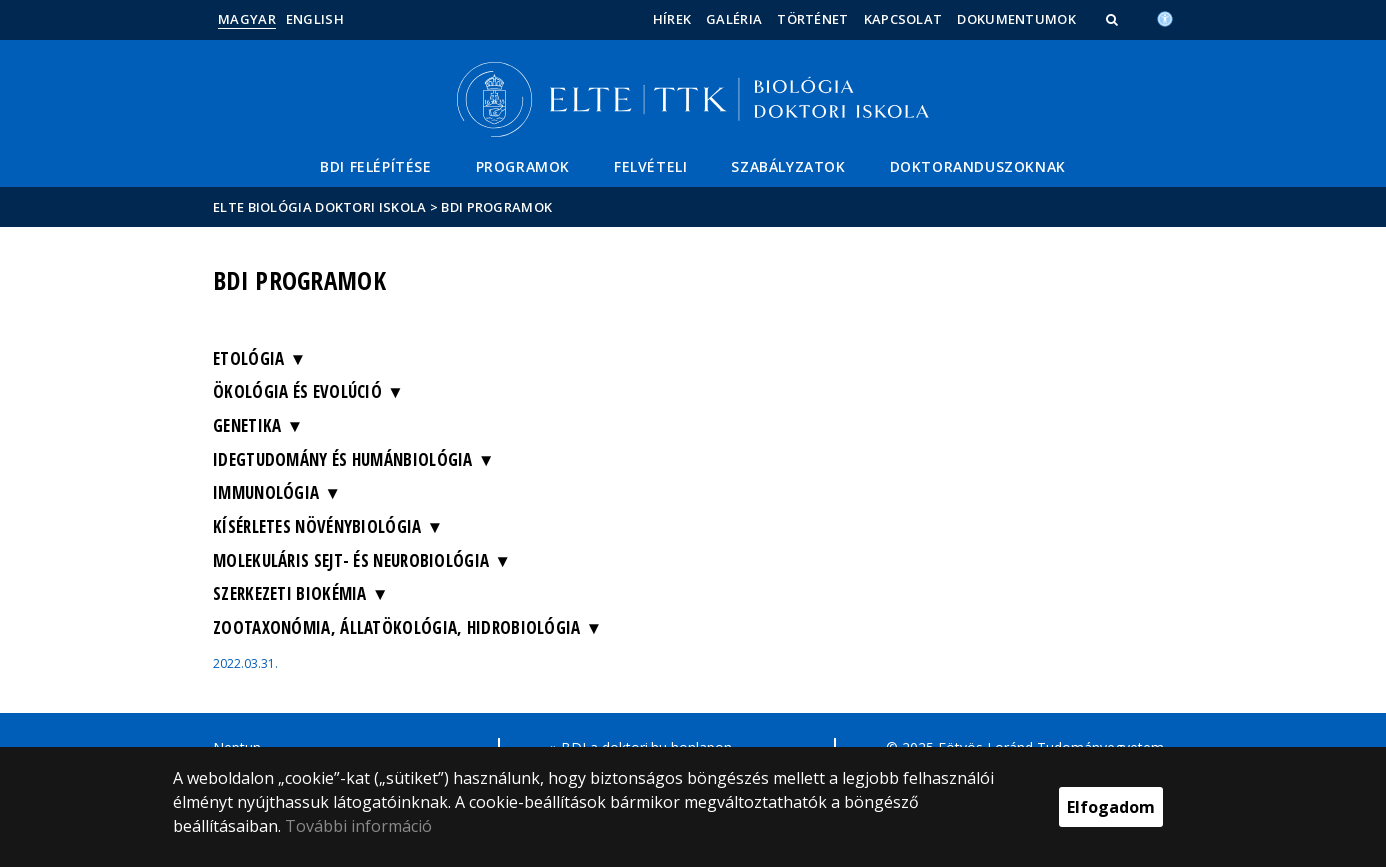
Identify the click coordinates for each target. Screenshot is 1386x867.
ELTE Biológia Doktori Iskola (319, 207)
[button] (1114, 19)
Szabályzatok (788, 166)
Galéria (734, 19)
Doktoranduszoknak (978, 166)
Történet (812, 19)
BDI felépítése (375, 166)
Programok (523, 166)
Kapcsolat (903, 19)
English (315, 19)
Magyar (247, 19)
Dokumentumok (1016, 19)
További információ (358, 826)
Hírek (672, 19)
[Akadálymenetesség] (1165, 17)
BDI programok (496, 207)
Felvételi (650, 166)
